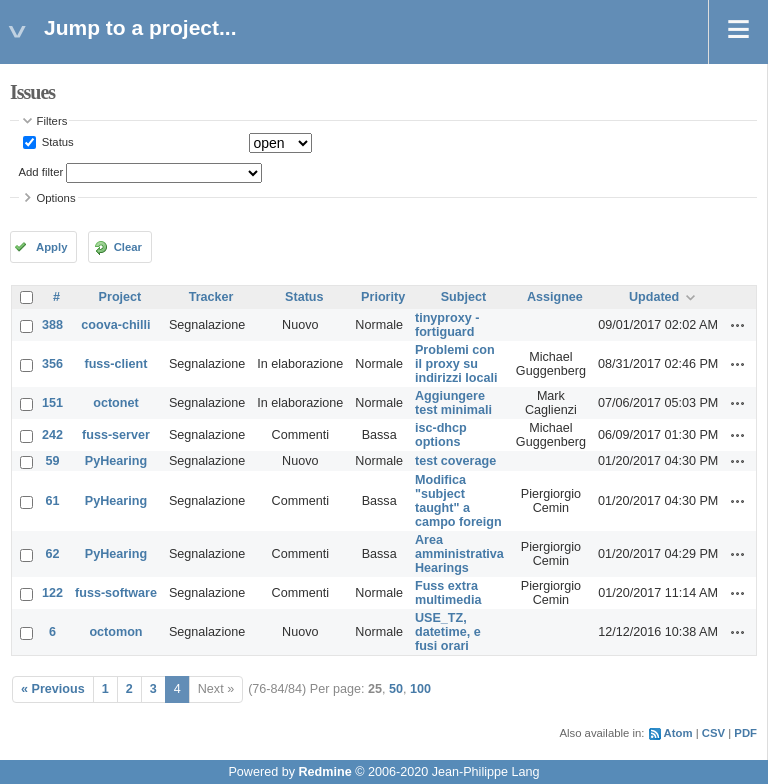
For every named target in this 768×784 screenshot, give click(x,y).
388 (52, 325)
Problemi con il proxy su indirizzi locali (456, 364)
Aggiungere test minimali (453, 403)
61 (53, 501)
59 (53, 461)
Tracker (211, 297)
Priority (383, 297)
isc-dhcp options (441, 435)
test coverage (455, 461)
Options (56, 198)
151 (52, 403)
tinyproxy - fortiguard (447, 325)
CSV (713, 733)
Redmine (324, 772)
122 (52, 593)
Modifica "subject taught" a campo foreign (458, 501)
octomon (115, 632)
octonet (115, 403)
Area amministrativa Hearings (459, 554)
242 (52, 435)
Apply (51, 247)
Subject (464, 297)
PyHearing (116, 461)
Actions (738, 325)
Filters (52, 121)
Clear (128, 247)
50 (396, 689)
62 (53, 554)
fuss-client (115, 364)
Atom (678, 733)
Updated (654, 297)
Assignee (555, 297)
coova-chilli (115, 325)
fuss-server (116, 435)
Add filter (41, 172)
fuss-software (116, 593)
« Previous (53, 689)
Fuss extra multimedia (448, 593)
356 (52, 364)
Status (56, 142)
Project (120, 297)
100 (420, 689)
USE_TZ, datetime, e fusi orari (448, 632)
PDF (745, 733)
